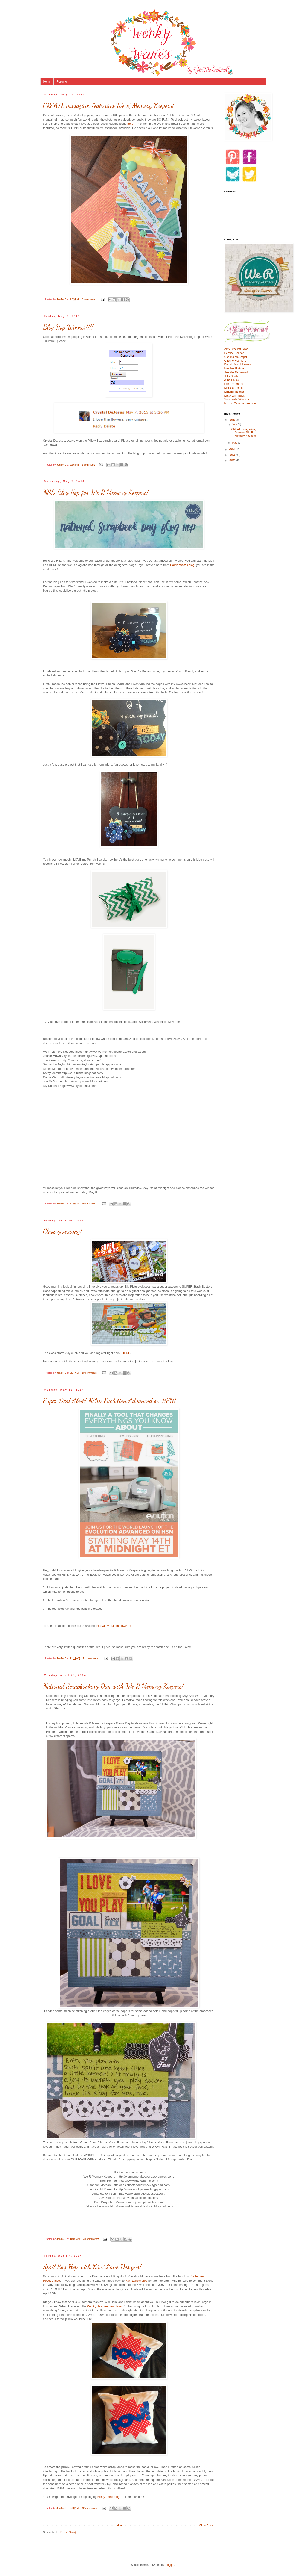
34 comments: (91, 2238)
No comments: (91, 1658)
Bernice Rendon (234, 353)
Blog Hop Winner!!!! (68, 327)
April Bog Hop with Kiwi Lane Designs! (92, 2266)
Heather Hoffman (234, 368)
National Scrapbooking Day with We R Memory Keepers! (113, 1686)
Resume (62, 81)
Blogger (169, 2565)
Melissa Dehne (233, 387)
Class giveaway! (62, 1231)
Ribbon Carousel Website (240, 403)
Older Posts (206, 2525)
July (235, 424)
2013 (232, 455)
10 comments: (90, 1372)
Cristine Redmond (235, 360)
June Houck (231, 380)
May (235, 442)
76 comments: (90, 1203)
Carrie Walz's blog (182, 565)
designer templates (109, 2306)
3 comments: (89, 299)
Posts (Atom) (68, 2532)
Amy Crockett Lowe (236, 349)
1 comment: (89, 464)
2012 (232, 460)
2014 (232, 449)
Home (47, 81)
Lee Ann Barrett (234, 384)
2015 (232, 419)
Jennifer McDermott (236, 372)
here (130, 123)
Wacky (91, 2306)
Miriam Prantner (234, 391)
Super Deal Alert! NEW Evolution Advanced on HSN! (109, 1400)
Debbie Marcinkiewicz (237, 364)
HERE (126, 1353)
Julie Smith (231, 376)
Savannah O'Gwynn (236, 399)
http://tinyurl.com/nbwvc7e (113, 1625)
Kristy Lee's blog (108, 2497)
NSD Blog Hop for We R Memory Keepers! (96, 492)
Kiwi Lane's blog (136, 2280)
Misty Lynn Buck (234, 395)
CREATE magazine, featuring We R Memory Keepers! (108, 105)
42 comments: (90, 2508)
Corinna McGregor (235, 357)
